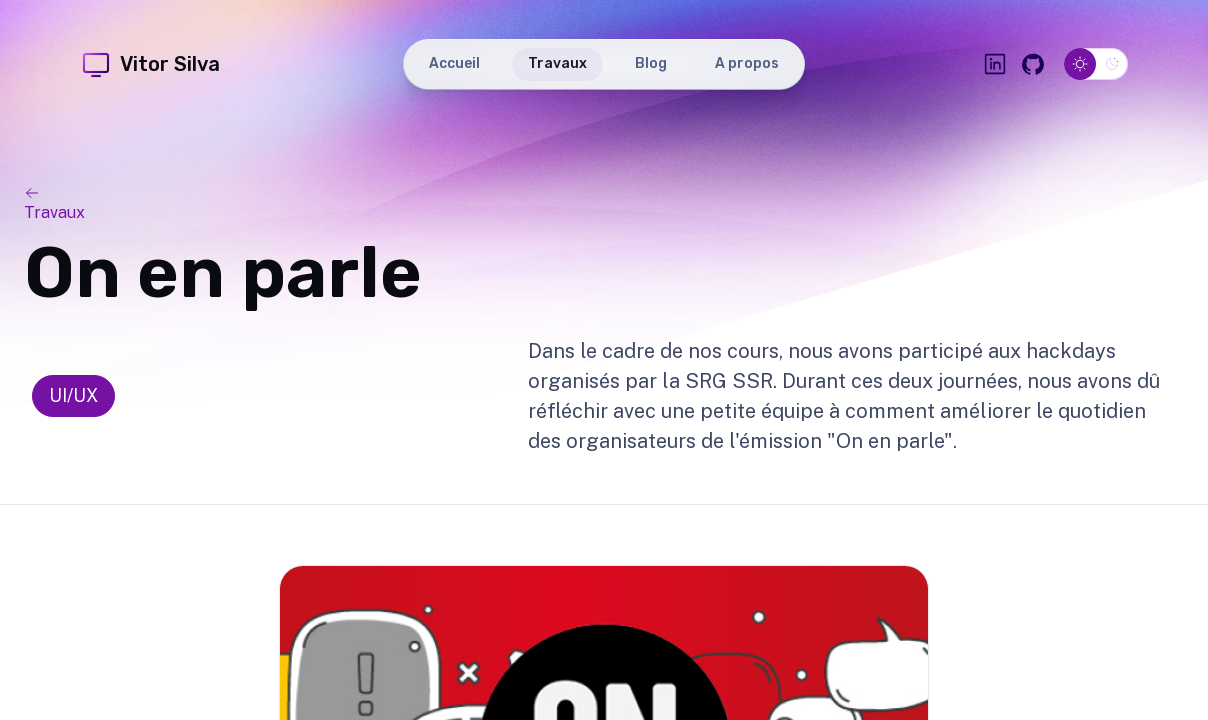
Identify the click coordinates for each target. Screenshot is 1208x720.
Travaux (557, 63)
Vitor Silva (150, 64)
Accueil (454, 63)
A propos (747, 63)
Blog (651, 63)
